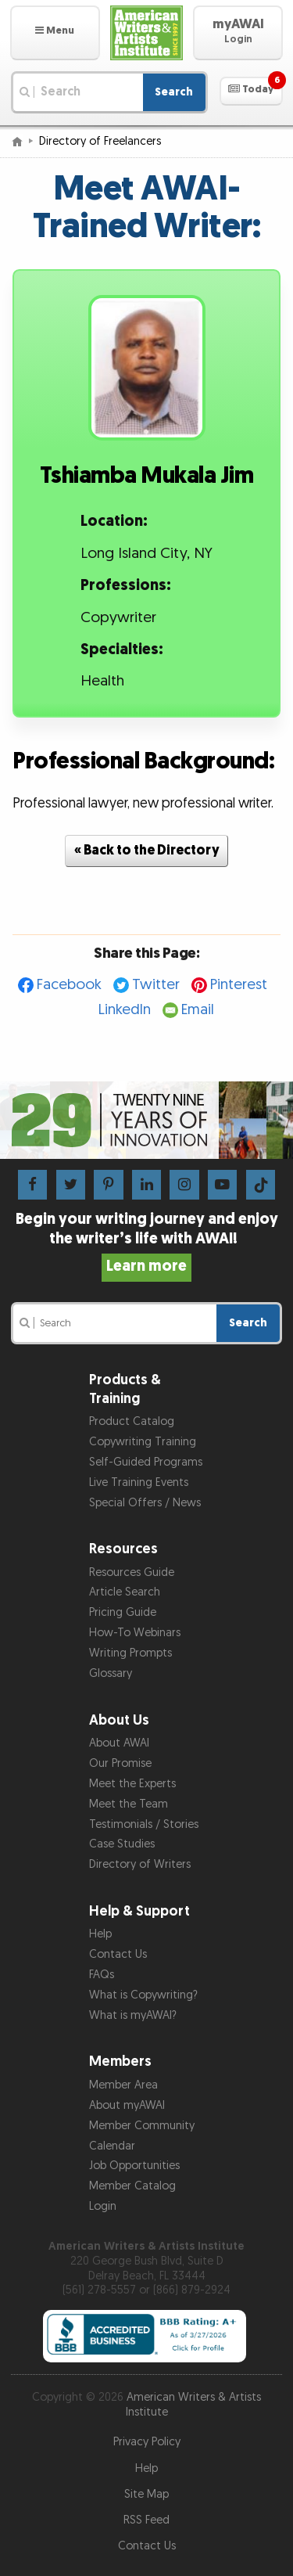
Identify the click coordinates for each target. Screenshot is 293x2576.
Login (102, 2206)
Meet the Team (128, 1804)
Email (197, 1010)
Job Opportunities (134, 2165)
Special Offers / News (145, 1502)
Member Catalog (132, 2185)
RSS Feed (146, 2520)
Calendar (112, 2146)
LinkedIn (124, 1010)
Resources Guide (131, 1572)
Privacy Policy (146, 2441)
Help (100, 1934)
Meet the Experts (132, 1783)
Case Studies (122, 1844)
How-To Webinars (134, 1632)
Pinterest (238, 985)
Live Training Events (138, 1482)
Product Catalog (131, 1421)
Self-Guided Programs (145, 1462)
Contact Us (118, 1954)
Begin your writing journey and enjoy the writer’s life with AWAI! (147, 1242)
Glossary (110, 1673)
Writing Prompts (130, 1653)
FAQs (101, 1974)
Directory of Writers (140, 1864)
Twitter (156, 985)
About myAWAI (127, 2105)
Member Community (142, 2125)
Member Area (123, 2085)
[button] (55, 32)
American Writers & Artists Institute (194, 2404)
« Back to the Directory (147, 850)
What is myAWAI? (133, 2015)
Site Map (146, 2494)
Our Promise (120, 1763)
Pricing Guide (122, 1612)
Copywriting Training (142, 1441)
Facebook (69, 985)
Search (174, 92)
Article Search (124, 1592)
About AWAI (119, 1743)
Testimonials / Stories (143, 1824)
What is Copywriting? (143, 1995)
